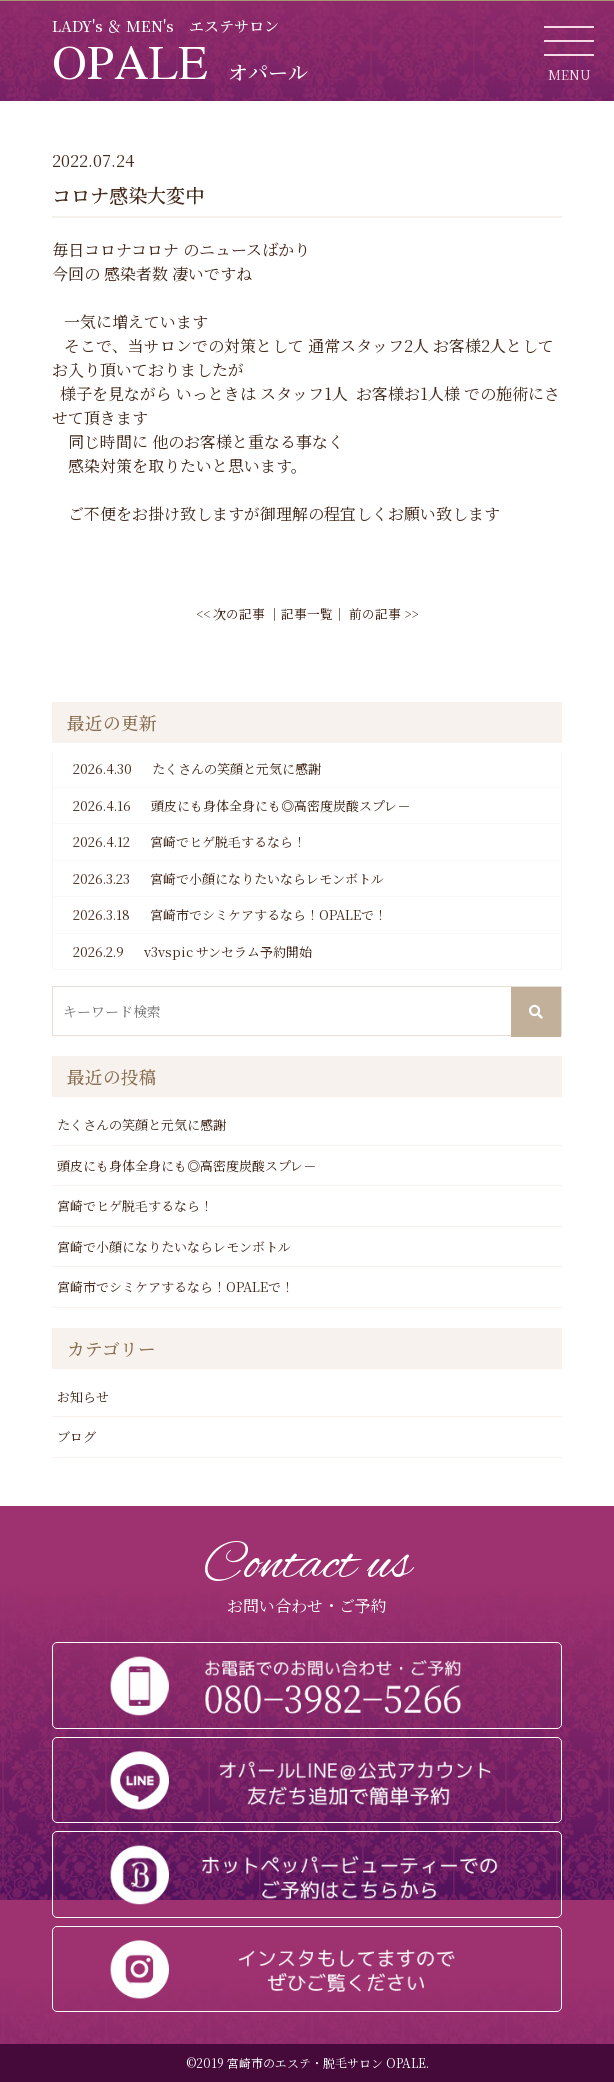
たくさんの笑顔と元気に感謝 (197, 769)
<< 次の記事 (230, 613)
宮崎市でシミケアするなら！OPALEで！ (230, 915)
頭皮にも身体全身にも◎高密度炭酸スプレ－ (241, 806)
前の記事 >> (383, 613)
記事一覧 (307, 613)
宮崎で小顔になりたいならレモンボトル (228, 879)
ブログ (76, 1436)
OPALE (180, 61)
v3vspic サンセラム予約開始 (192, 952)
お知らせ (83, 1396)
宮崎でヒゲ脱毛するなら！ (189, 842)
